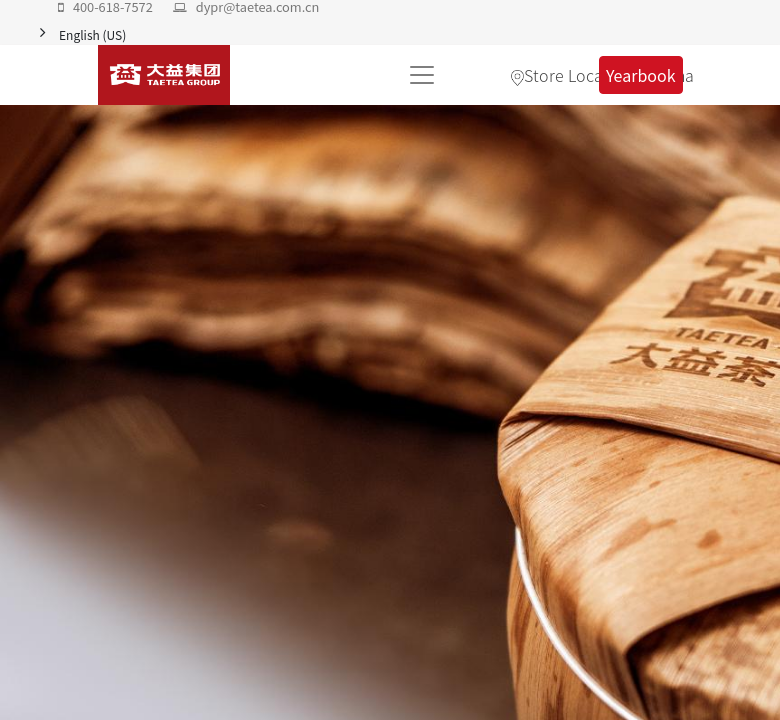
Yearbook (641, 75)
